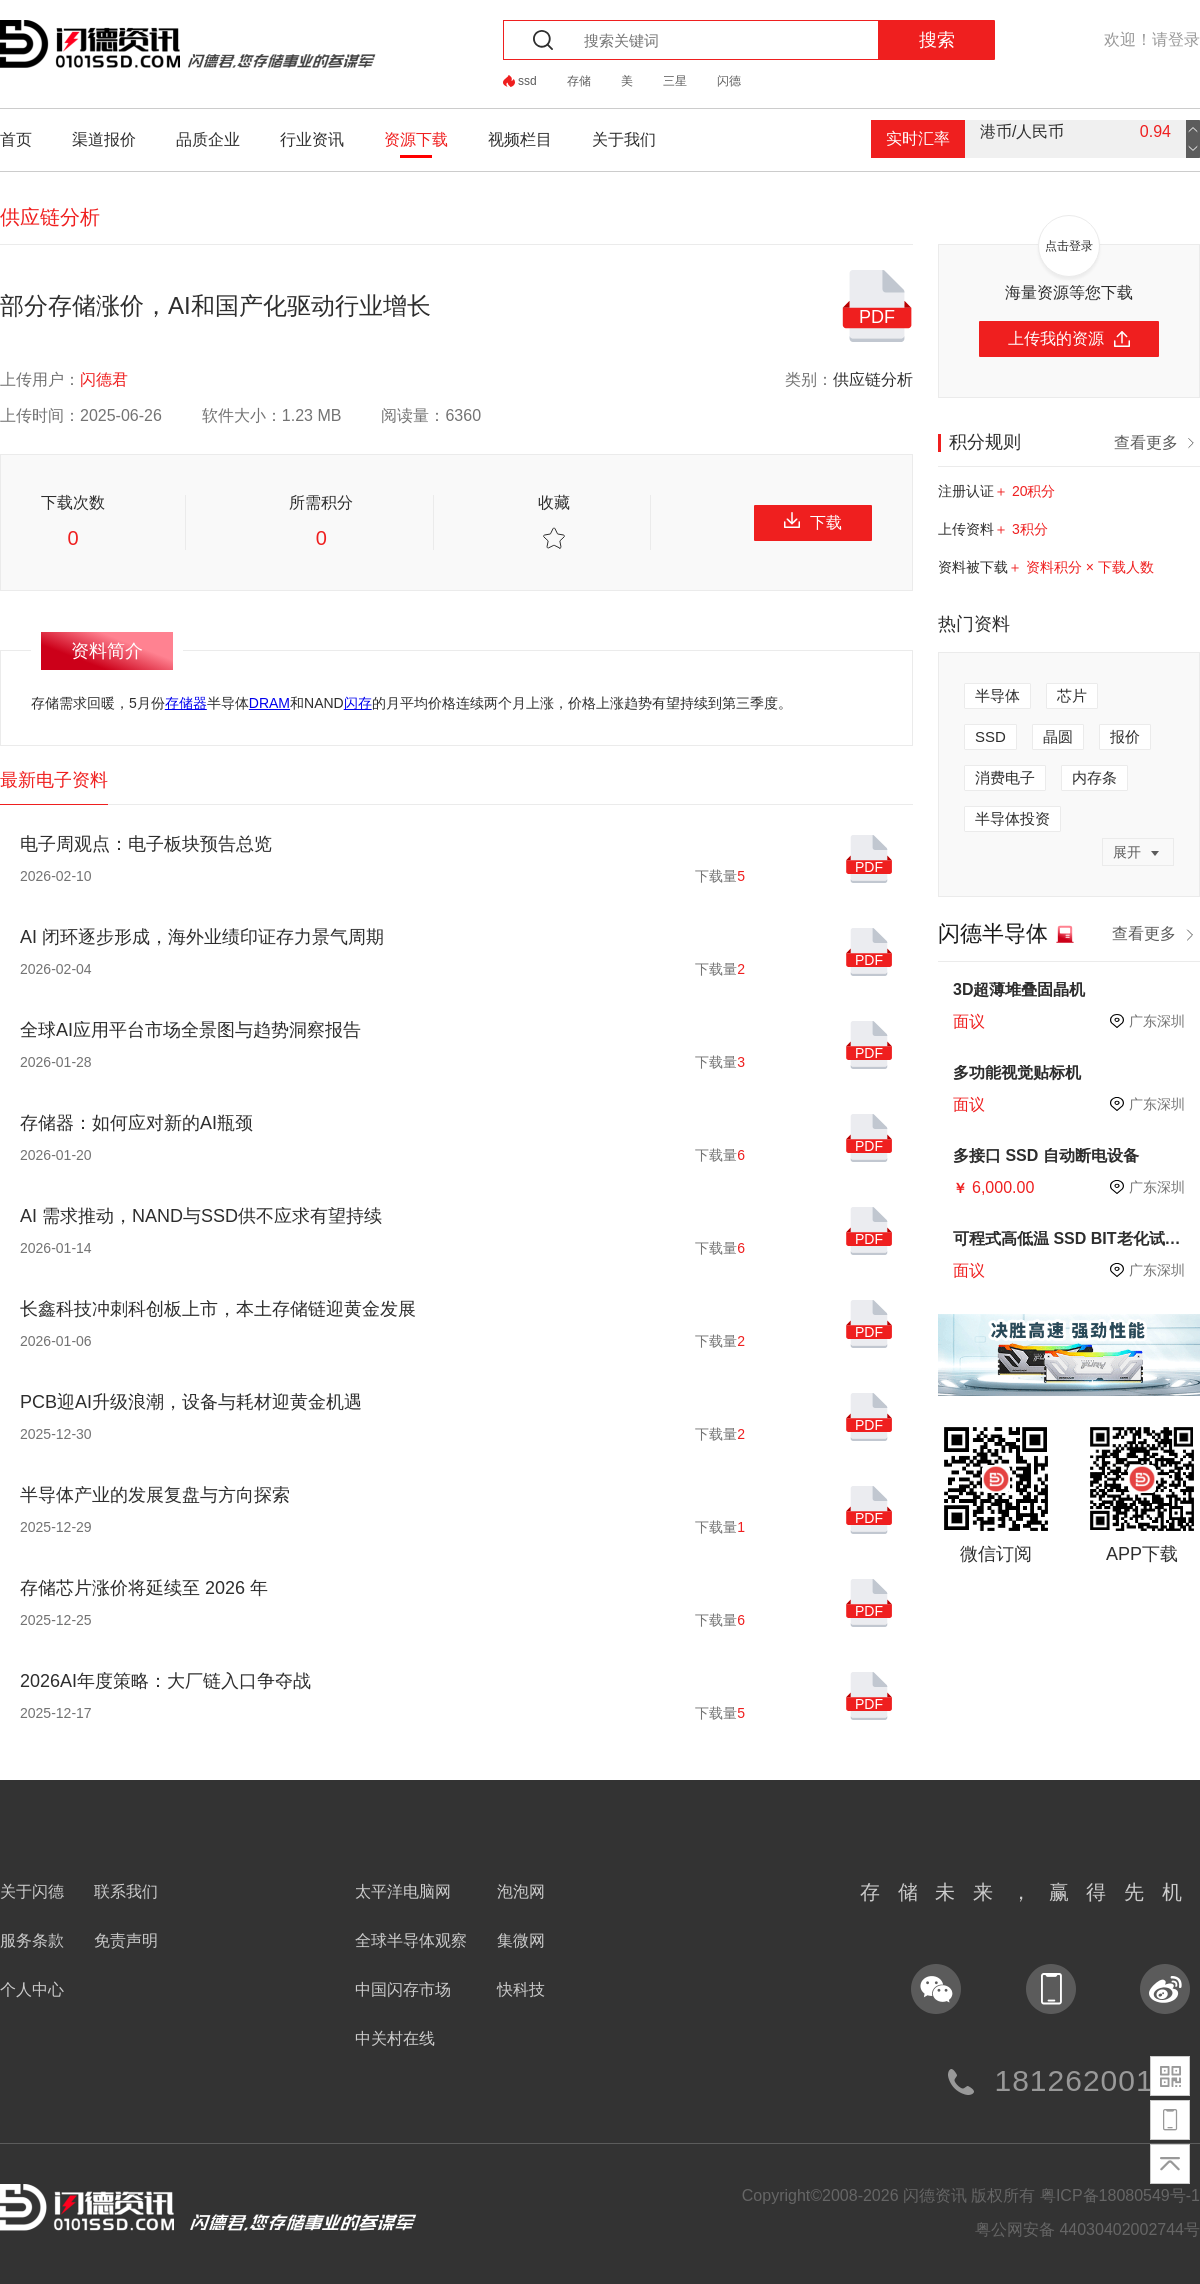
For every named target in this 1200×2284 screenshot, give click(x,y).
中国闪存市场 (403, 1989)
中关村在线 (395, 2038)
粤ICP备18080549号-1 (1120, 2195)
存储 (579, 81)
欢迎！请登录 (1152, 39)
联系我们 (126, 1891)
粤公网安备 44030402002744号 (1087, 2229)
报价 (1125, 736)
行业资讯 (312, 139)
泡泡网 (521, 1891)
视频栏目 (520, 139)
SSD (990, 736)
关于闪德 (32, 1891)
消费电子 (1005, 777)
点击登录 (1069, 246)
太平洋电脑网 (403, 1891)
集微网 (521, 1940)
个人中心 (32, 1989)
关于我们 (624, 139)
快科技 (521, 1989)
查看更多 (1157, 442)
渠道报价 (104, 139)
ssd (527, 81)
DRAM (269, 703)
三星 (675, 81)
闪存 (358, 703)
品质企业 (208, 139)
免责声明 (126, 1940)
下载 (813, 521)
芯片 (1072, 695)
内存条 (1094, 777)
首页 (16, 139)
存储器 (186, 703)
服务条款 (32, 1940)
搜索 (937, 40)
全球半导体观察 (411, 1940)
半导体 (997, 695)
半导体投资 (1012, 818)
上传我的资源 (1069, 338)
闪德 (729, 81)
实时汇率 (918, 138)
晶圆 (1058, 736)
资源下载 (416, 139)
